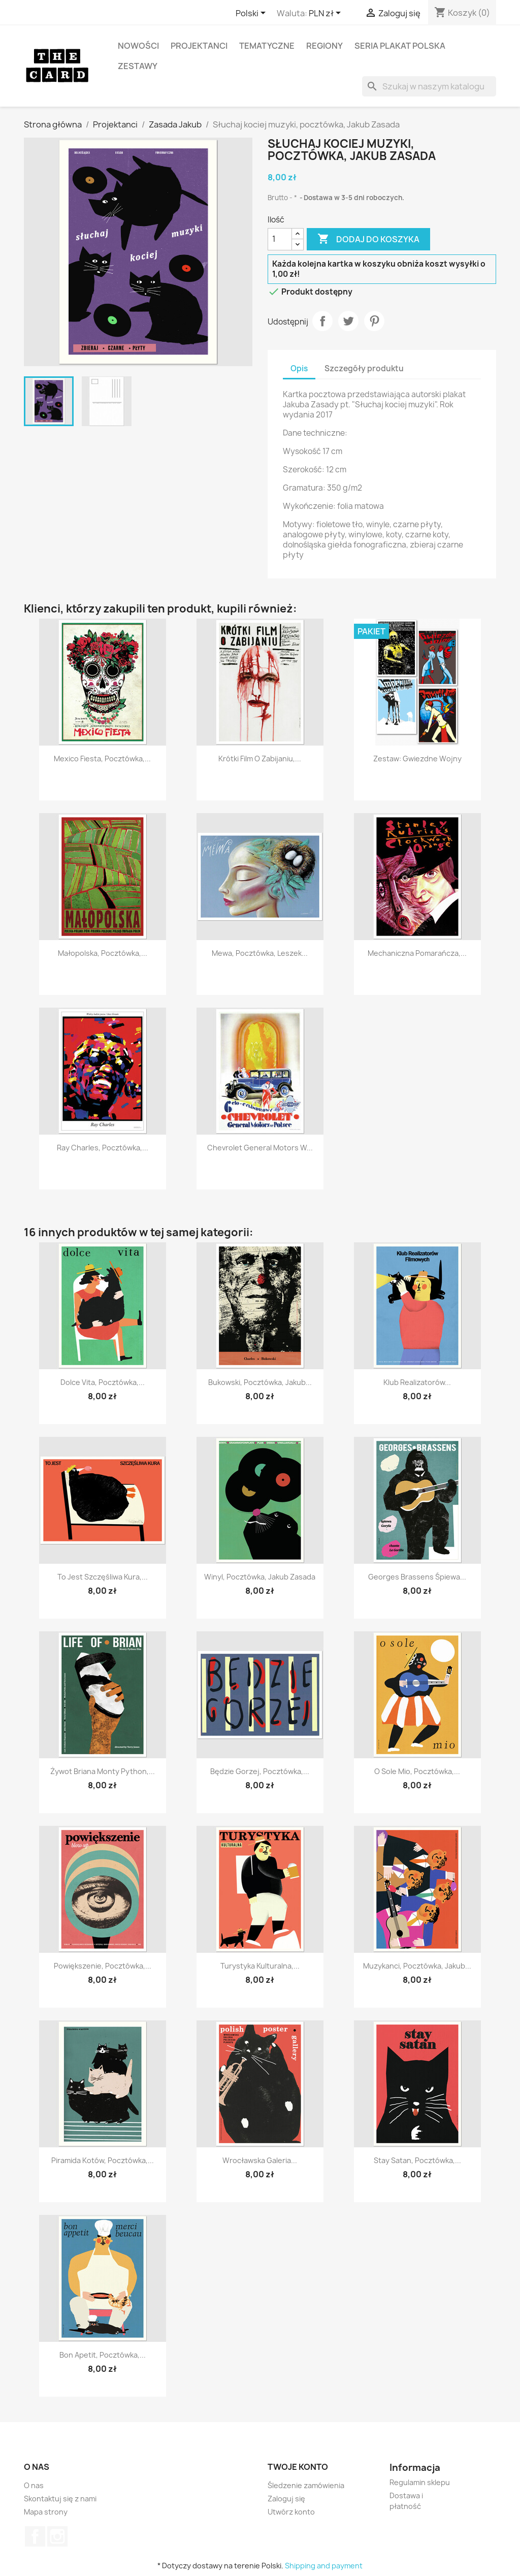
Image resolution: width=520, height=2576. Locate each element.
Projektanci (199, 45)
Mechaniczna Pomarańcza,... (417, 953)
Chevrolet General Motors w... (260, 1147)
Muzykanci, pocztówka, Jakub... (417, 1966)
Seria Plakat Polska (399, 45)
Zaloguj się (286, 2498)
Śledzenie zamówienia (306, 2485)
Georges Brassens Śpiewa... (417, 1577)
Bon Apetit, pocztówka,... (102, 2355)
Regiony (324, 45)
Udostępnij (322, 321)
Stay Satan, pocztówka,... (417, 2160)
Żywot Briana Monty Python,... (102, 1771)
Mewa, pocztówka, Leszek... (260, 953)
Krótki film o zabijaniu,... (259, 758)
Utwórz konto (291, 2512)
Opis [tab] (299, 368)
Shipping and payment (324, 2565)
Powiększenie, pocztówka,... (102, 1966)
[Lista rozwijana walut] (326, 14)
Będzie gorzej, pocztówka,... (259, 1771)
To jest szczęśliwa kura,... (102, 1577)
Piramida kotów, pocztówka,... (102, 2160)
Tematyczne (267, 45)
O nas (34, 2485)
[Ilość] (280, 239)
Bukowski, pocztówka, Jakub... (260, 1382)
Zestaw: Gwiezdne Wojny (417, 758)
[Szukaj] (429, 86)
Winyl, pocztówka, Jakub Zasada (259, 1577)
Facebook (35, 2536)
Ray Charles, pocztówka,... (102, 1147)
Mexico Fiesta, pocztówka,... (102, 758)
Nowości (138, 45)
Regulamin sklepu (419, 2482)
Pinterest (374, 321)
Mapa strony (46, 2512)
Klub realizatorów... (417, 1382)
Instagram (57, 2536)
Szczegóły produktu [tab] (364, 368)
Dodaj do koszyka (368, 239)
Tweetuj (348, 321)
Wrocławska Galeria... (259, 2160)
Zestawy (137, 66)
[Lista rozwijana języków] (252, 14)
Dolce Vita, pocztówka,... (102, 1382)
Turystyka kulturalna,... (260, 1966)
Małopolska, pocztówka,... (102, 953)
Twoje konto (298, 2466)
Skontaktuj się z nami (60, 2498)
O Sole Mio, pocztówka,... (417, 1771)
